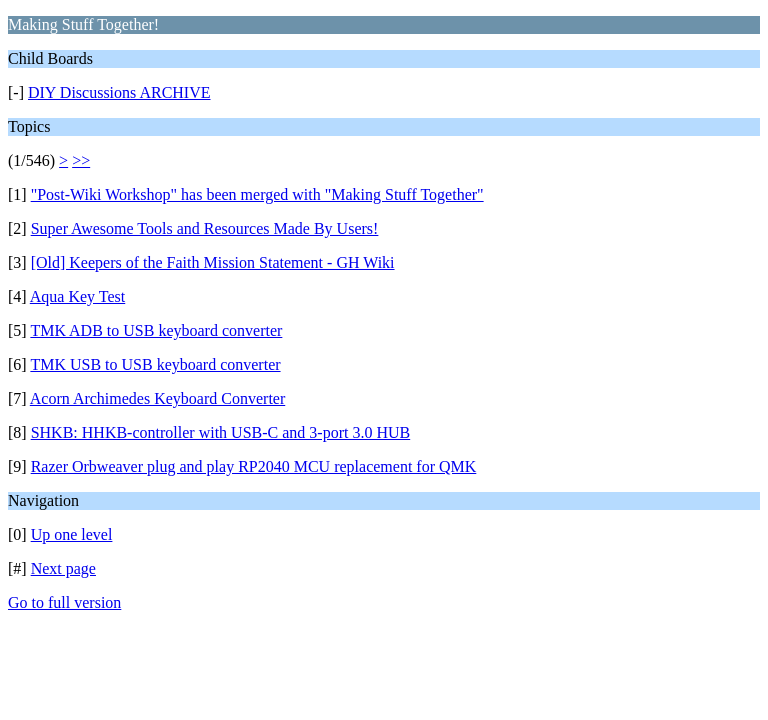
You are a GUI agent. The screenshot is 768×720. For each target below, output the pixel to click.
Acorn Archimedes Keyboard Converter (157, 398)
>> (81, 160)
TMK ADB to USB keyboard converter (156, 330)
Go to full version (64, 602)
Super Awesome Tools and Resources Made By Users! (205, 228)
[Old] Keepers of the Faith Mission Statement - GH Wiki (213, 262)
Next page (63, 568)
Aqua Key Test (77, 296)
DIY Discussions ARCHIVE (119, 92)
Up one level (72, 534)
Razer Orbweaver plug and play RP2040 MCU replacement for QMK (254, 466)
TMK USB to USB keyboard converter (155, 364)
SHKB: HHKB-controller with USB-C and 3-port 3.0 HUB (221, 432)
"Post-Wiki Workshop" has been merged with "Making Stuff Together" (257, 194)
